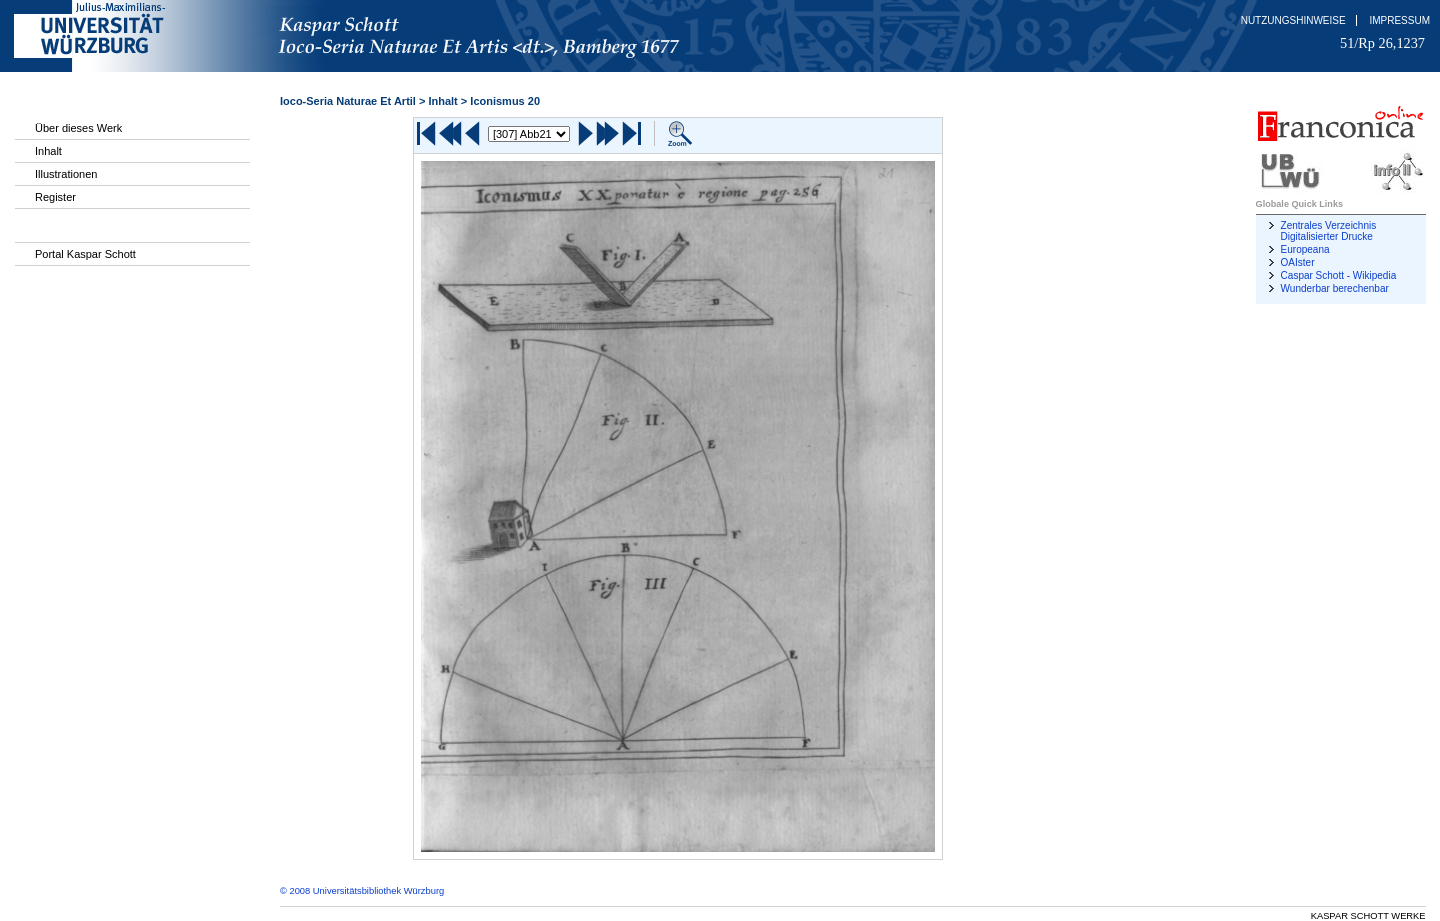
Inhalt (48, 151)
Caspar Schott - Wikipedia (1339, 275)
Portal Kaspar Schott (85, 254)
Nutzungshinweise (1293, 20)
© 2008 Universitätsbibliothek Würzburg (362, 891)
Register (55, 197)
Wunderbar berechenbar (1335, 288)
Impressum (1399, 20)
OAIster (1298, 262)
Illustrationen (66, 174)
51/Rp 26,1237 (1382, 43)
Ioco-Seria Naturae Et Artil (348, 101)
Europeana (1305, 249)
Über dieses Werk (78, 128)
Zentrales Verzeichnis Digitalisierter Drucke (1329, 231)
